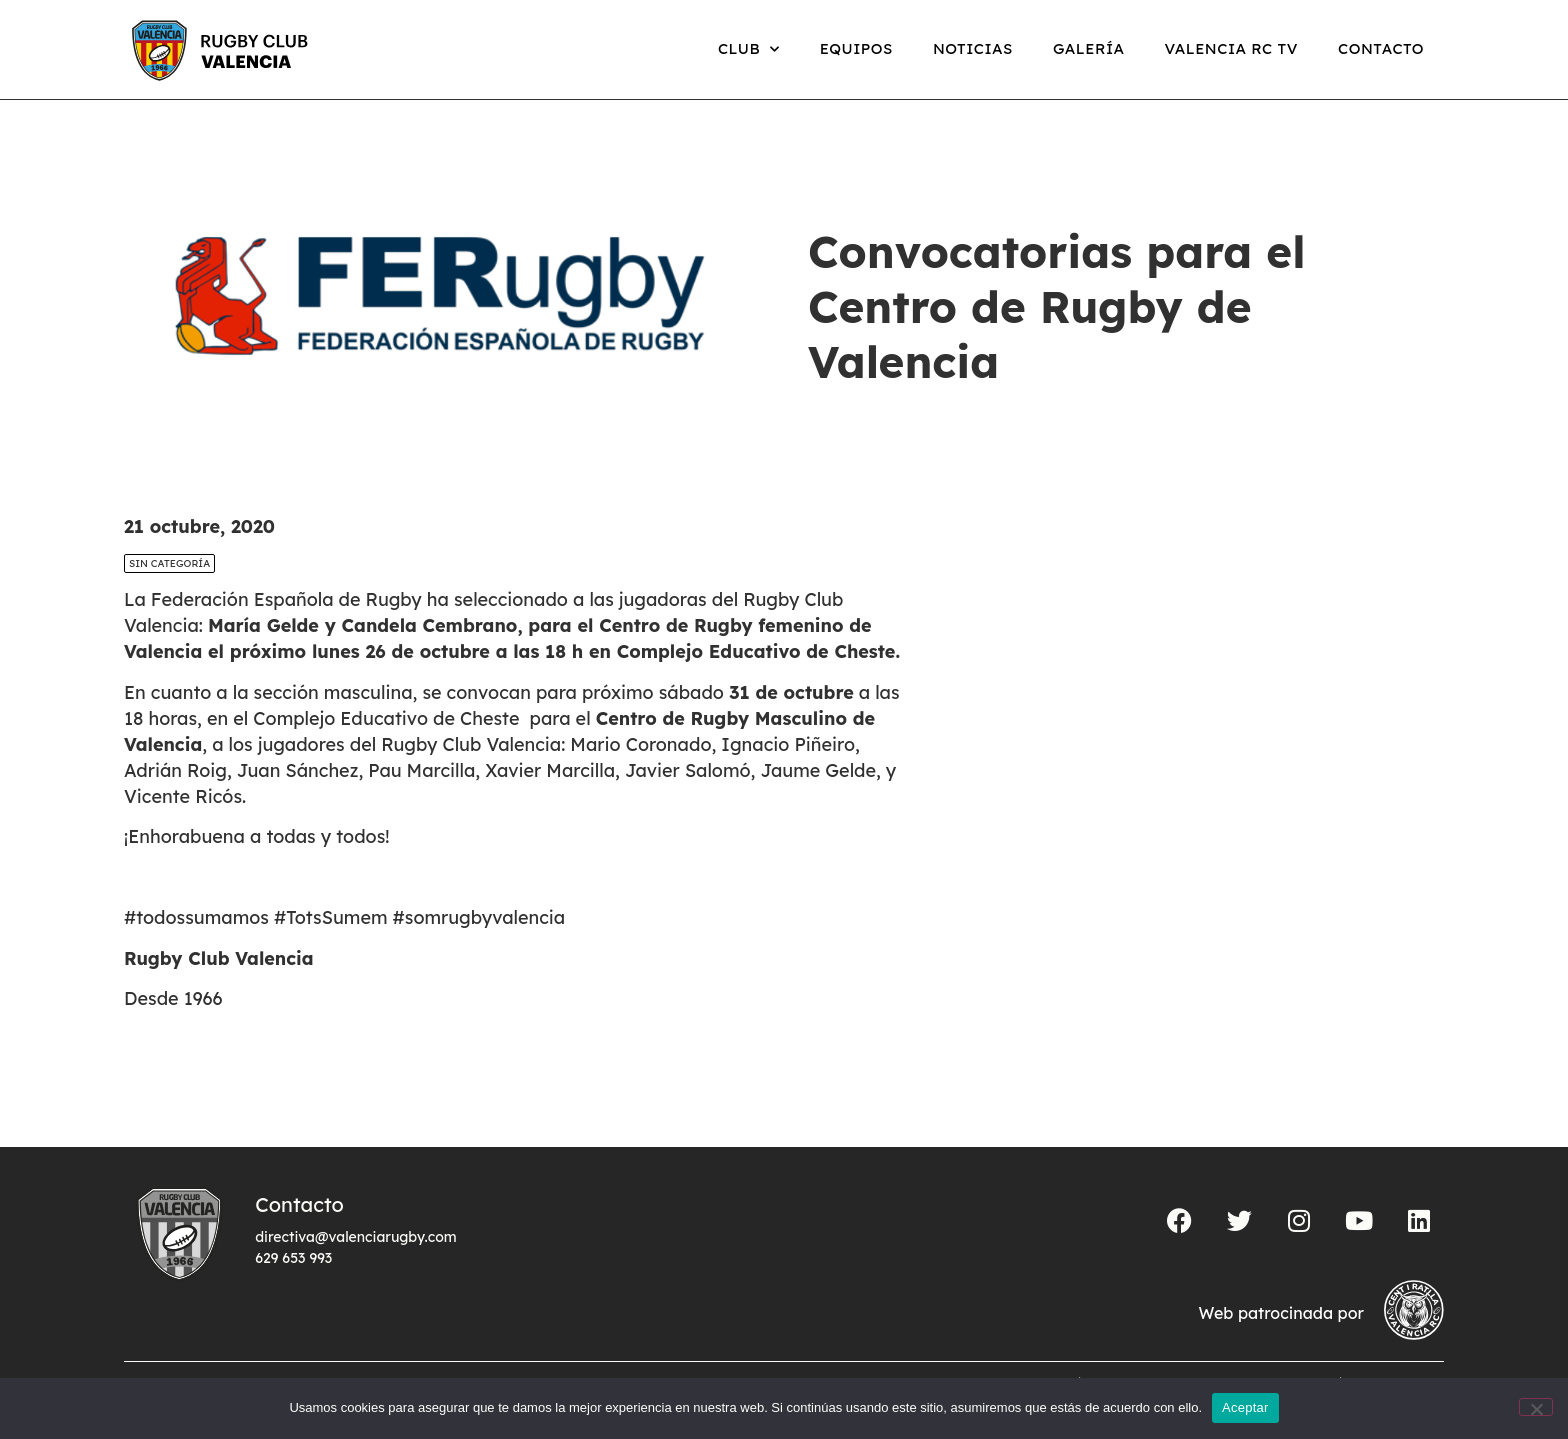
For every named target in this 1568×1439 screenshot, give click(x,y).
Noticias (973, 48)
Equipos (856, 48)
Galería (1089, 48)
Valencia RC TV (1231, 48)
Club (749, 49)
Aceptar (1245, 1407)
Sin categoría (169, 563)
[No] (1536, 1407)
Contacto (1381, 48)
